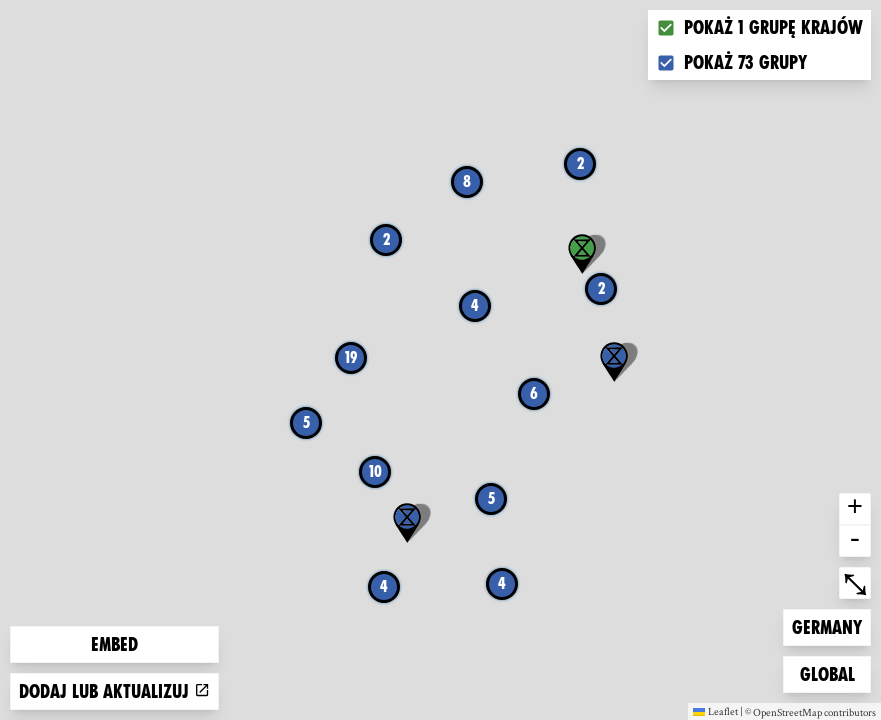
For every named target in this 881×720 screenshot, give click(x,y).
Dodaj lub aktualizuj (114, 691)
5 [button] (491, 498)
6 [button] (534, 393)
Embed (114, 644)
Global (832, 672)
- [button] (855, 541)
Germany (826, 625)
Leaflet (715, 711)
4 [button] (384, 586)
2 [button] (580, 163)
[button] (614, 362)
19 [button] (351, 357)
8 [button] (467, 181)
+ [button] (855, 509)
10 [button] (375, 471)
